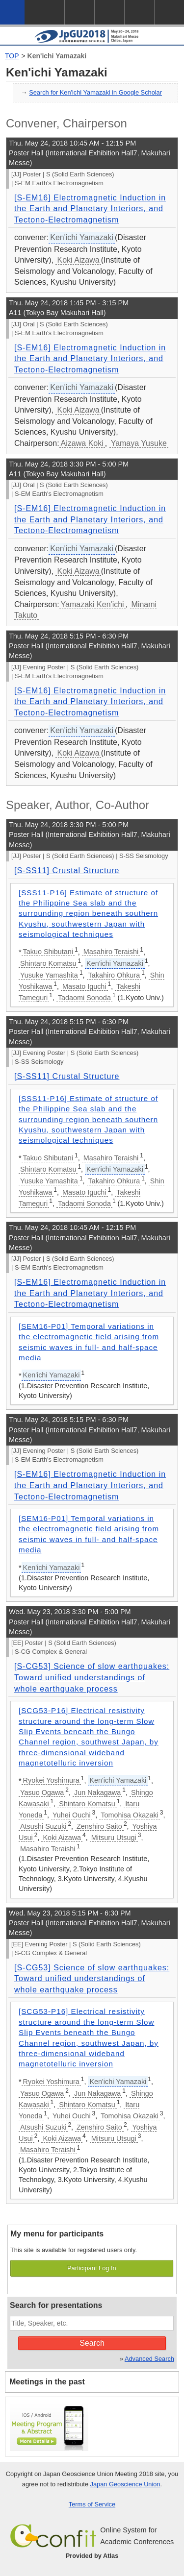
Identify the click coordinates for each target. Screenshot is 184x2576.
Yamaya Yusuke (139, 443)
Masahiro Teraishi (111, 952)
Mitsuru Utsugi (113, 1837)
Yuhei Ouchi (72, 1815)
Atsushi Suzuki (43, 1826)
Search (92, 2343)
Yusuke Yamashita (49, 975)
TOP (12, 56)
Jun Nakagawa (97, 1792)
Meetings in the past (47, 2382)
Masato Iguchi (84, 986)
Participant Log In (91, 2268)
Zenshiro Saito (99, 1826)
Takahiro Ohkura (114, 975)
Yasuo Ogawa (42, 1792)
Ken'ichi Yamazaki (57, 56)
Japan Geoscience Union (125, 2484)
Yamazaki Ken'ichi (92, 604)
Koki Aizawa (78, 260)
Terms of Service (92, 2504)
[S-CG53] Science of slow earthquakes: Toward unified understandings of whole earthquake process (91, 1677)
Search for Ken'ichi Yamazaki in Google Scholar (95, 92)
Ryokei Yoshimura (51, 1780)
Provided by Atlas (92, 2555)
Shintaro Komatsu (48, 963)
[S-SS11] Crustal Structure (67, 870)
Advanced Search (149, 2358)
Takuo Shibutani (48, 952)
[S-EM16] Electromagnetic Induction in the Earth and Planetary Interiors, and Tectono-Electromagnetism (90, 209)
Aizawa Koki (82, 443)
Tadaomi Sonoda (84, 998)
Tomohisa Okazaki (129, 1815)
